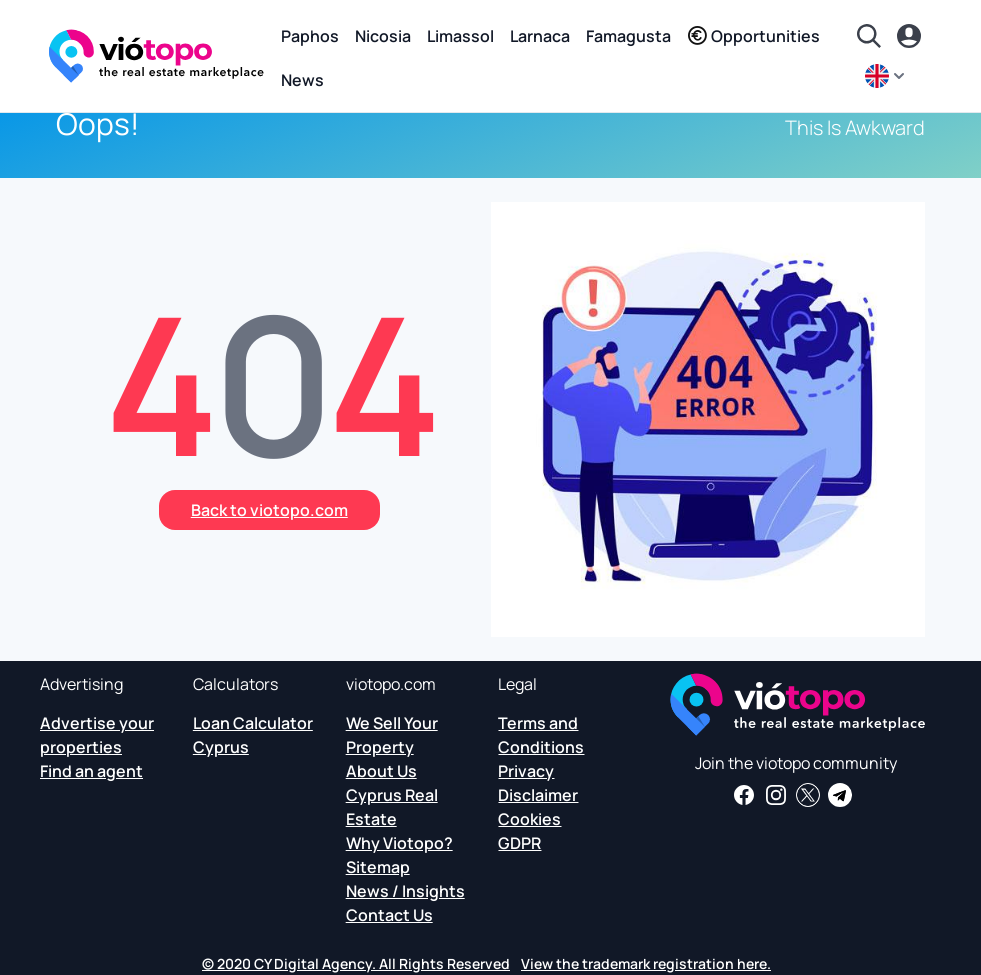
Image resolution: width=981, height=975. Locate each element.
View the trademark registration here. (646, 963)
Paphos (310, 36)
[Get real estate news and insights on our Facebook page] (744, 795)
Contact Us (389, 915)
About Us (381, 771)
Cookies (529, 819)
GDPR (519, 843)
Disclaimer (538, 795)
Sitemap (378, 867)
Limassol (460, 36)
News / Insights (405, 891)
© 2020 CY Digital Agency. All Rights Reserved (356, 963)
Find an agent (91, 771)
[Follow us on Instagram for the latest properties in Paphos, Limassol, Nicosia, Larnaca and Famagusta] (776, 795)
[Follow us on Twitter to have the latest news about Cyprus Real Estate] (808, 795)
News (302, 80)
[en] (887, 76)
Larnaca (540, 36)
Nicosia (383, 36)
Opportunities (753, 36)
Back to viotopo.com (269, 510)
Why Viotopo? (399, 843)
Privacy (526, 771)
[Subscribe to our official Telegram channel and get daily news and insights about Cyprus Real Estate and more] (840, 795)
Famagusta (628, 36)
